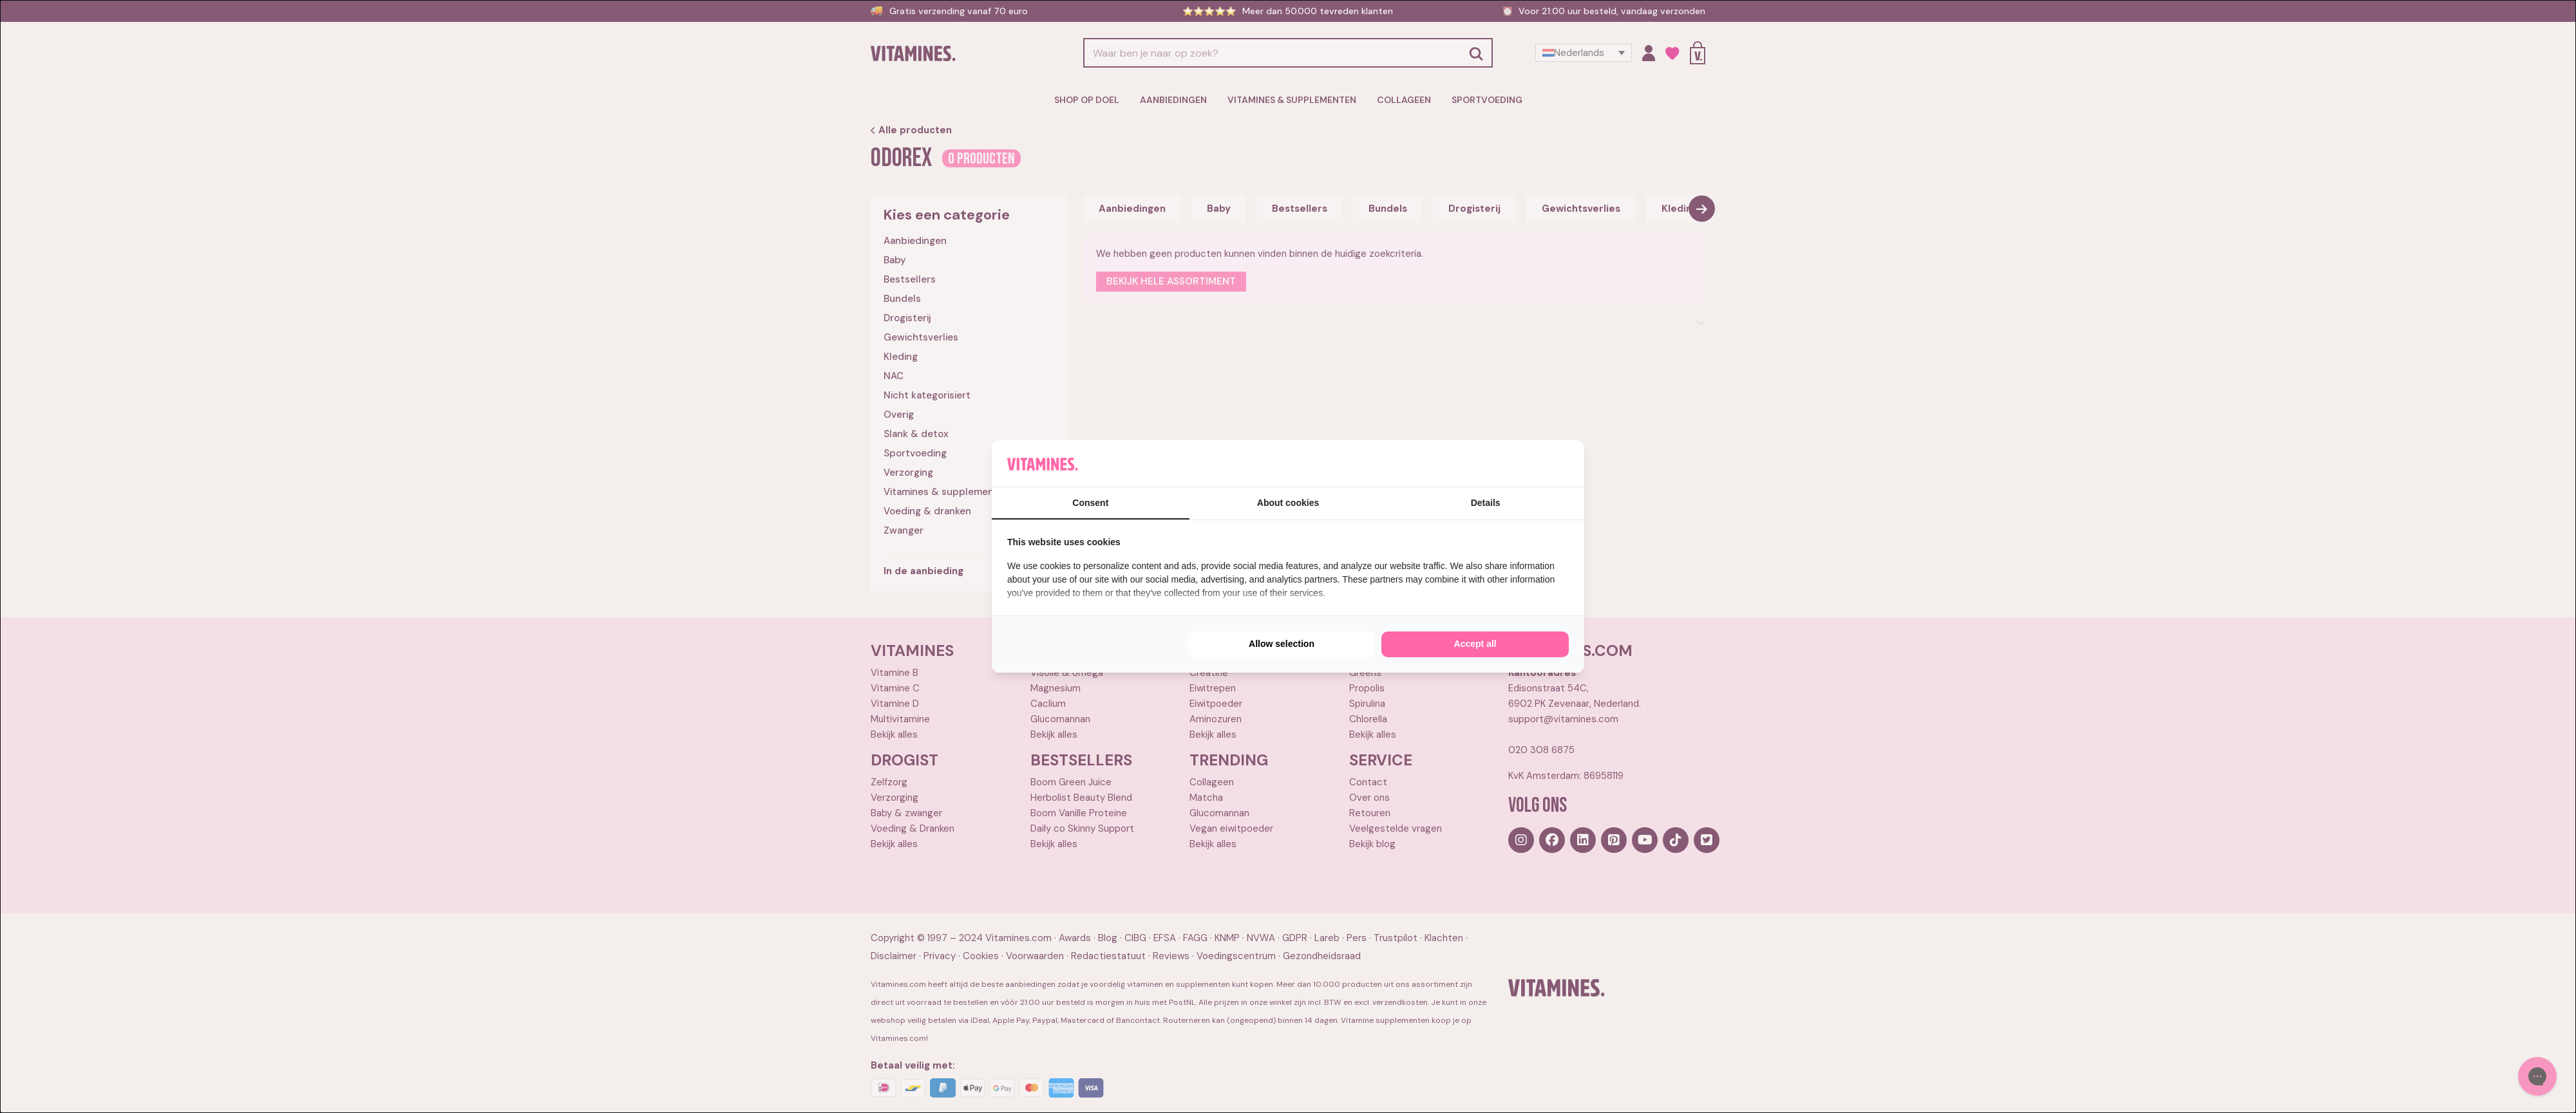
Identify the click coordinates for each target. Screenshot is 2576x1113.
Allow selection (1281, 644)
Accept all (1475, 644)
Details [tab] (1486, 503)
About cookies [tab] (1288, 503)
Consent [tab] (1090, 503)
